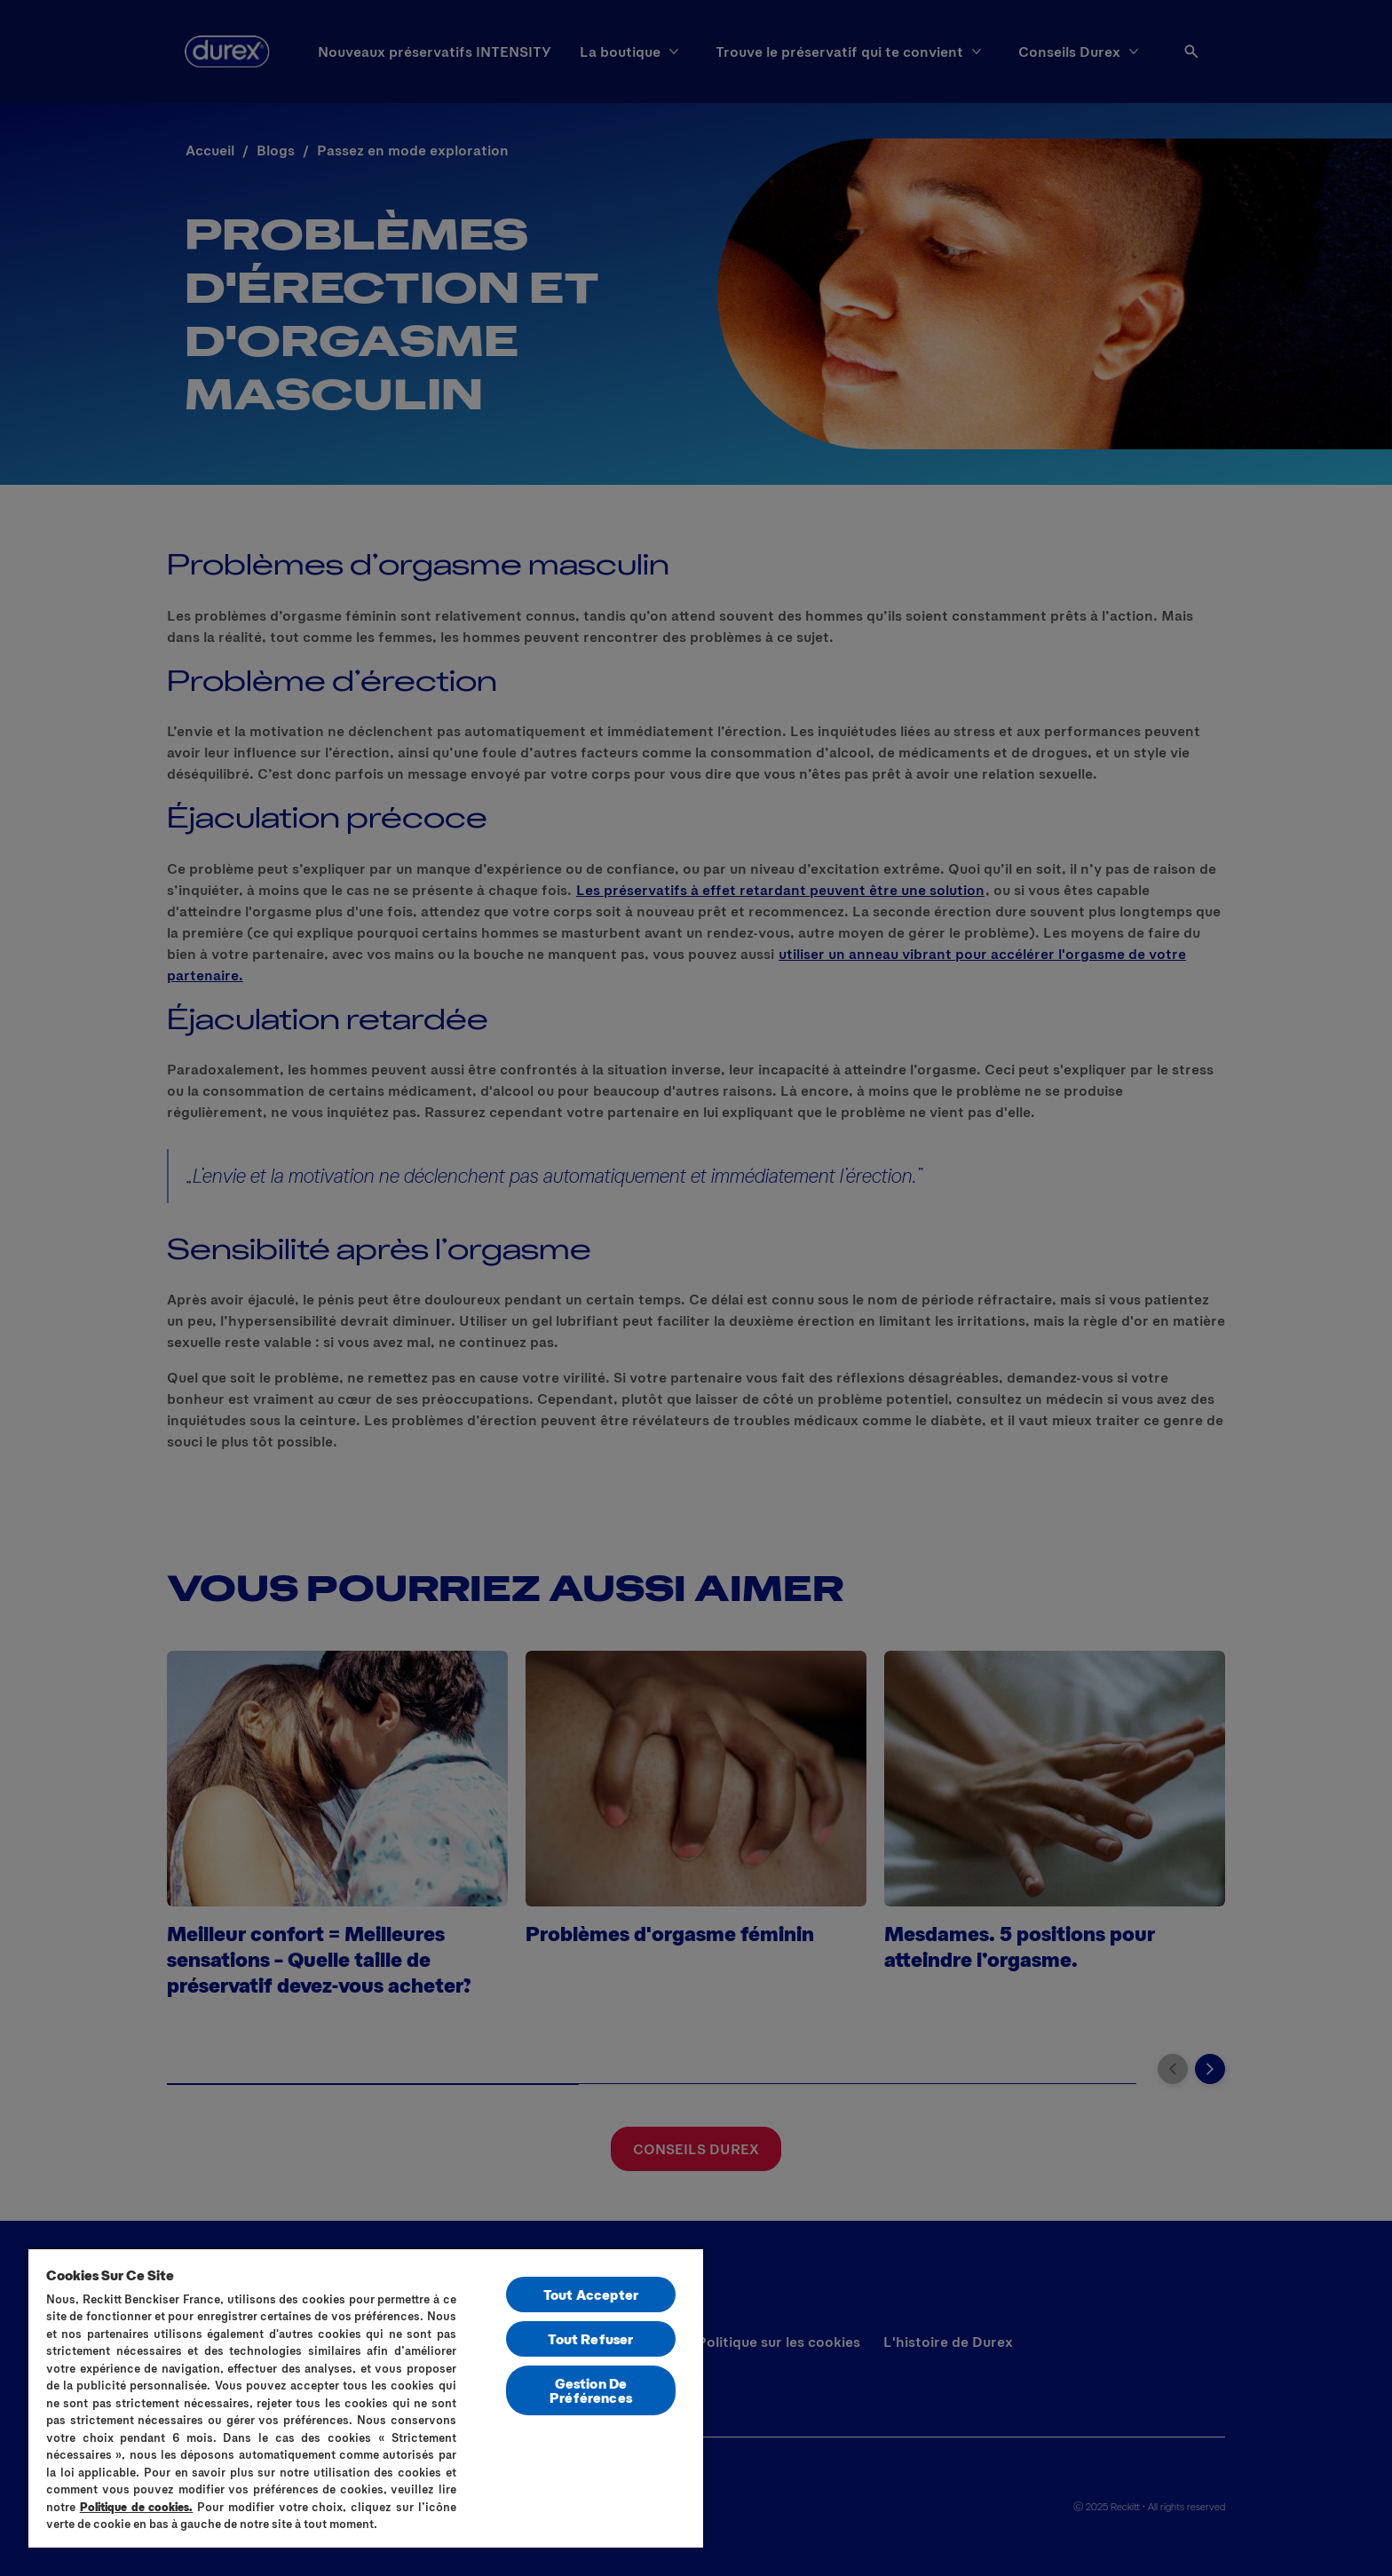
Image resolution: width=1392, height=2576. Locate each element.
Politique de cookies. (137, 2507)
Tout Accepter (590, 2294)
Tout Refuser (590, 2338)
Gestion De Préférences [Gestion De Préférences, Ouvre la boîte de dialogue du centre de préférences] (591, 2390)
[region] (365, 2397)
